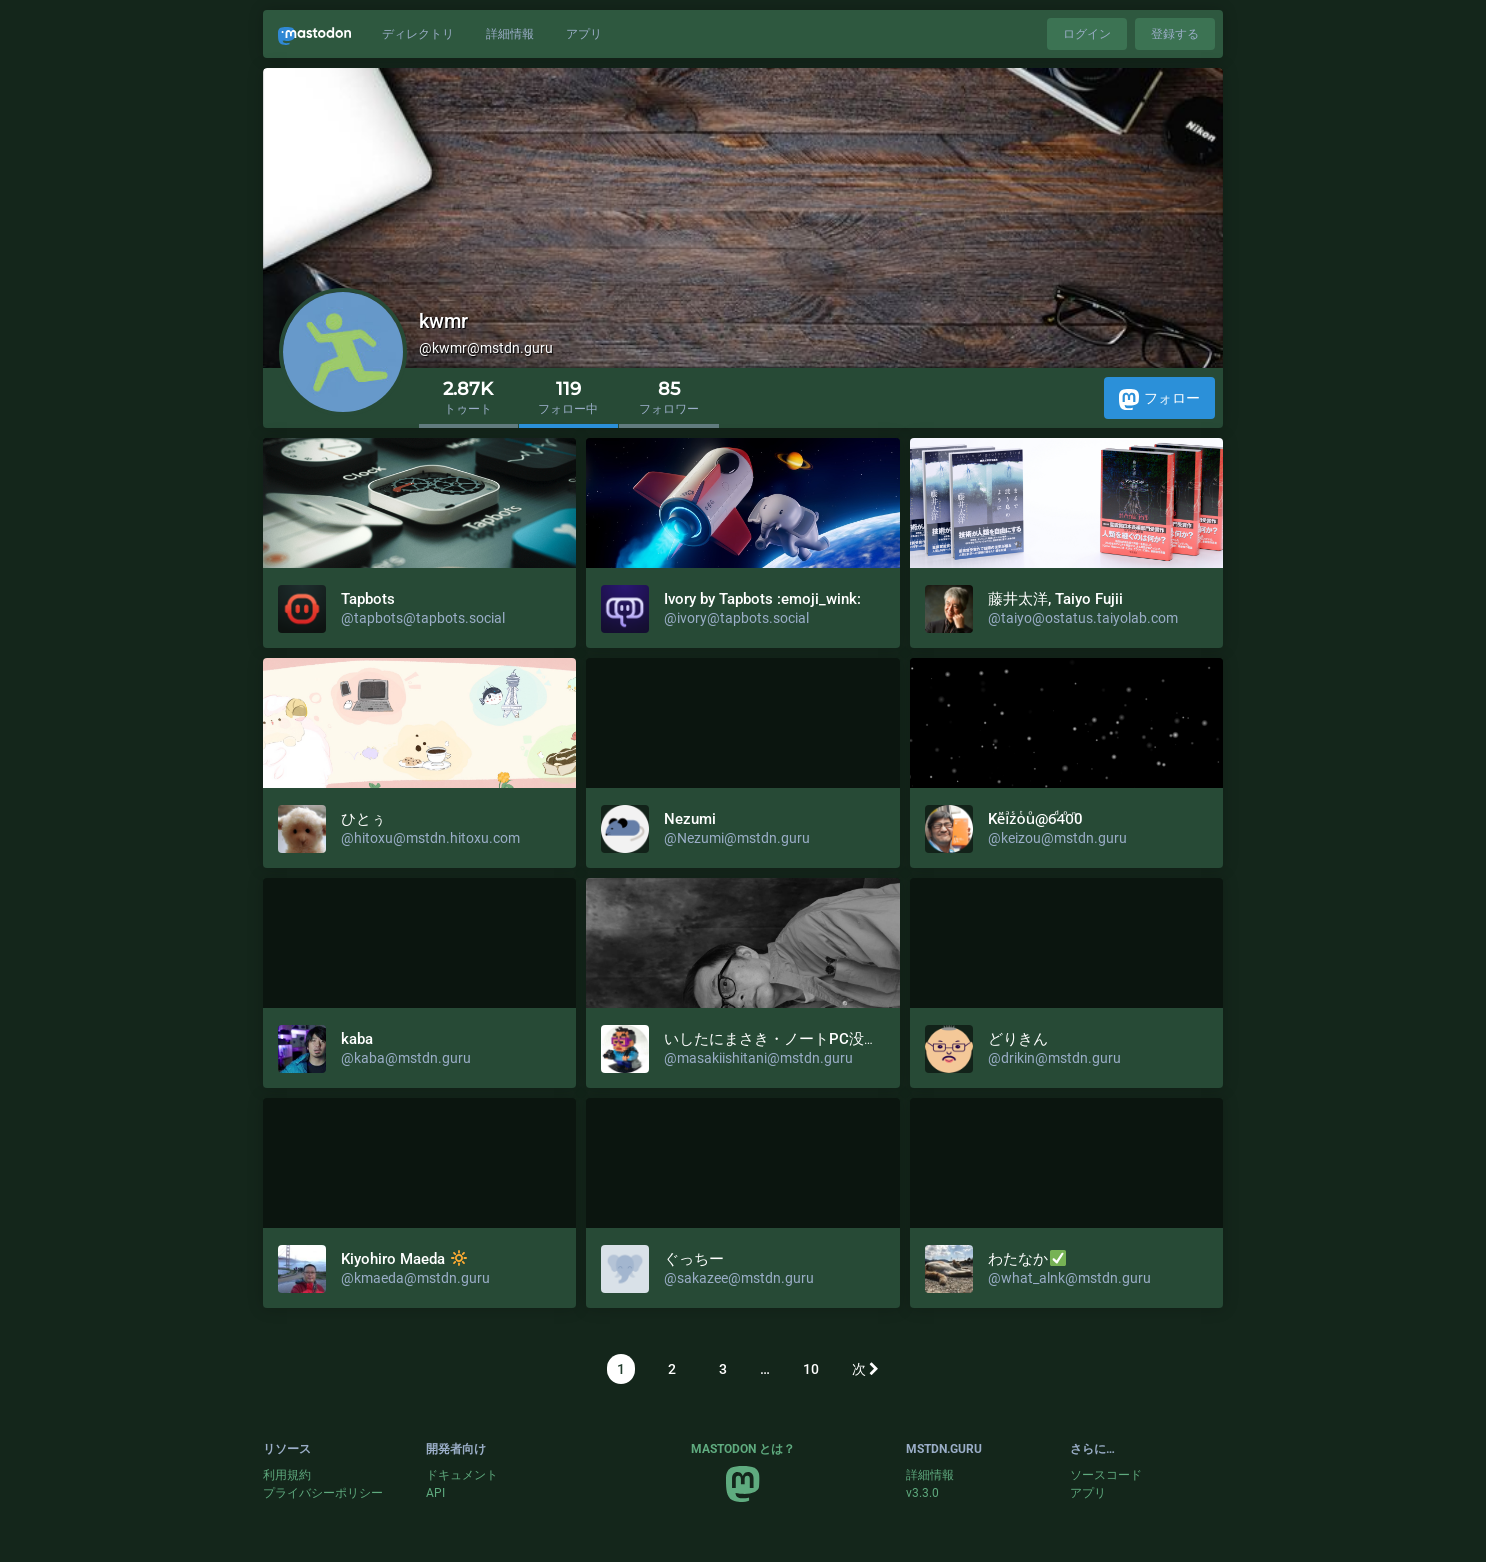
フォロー (1159, 399)
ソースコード (1106, 1475)
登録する (1175, 34)
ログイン (1087, 34)
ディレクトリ (418, 34)
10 (811, 1369)
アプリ (584, 34)
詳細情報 (510, 34)
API (435, 1493)
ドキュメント (462, 1475)
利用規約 (287, 1475)
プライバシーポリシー (323, 1493)
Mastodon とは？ (743, 1449)
